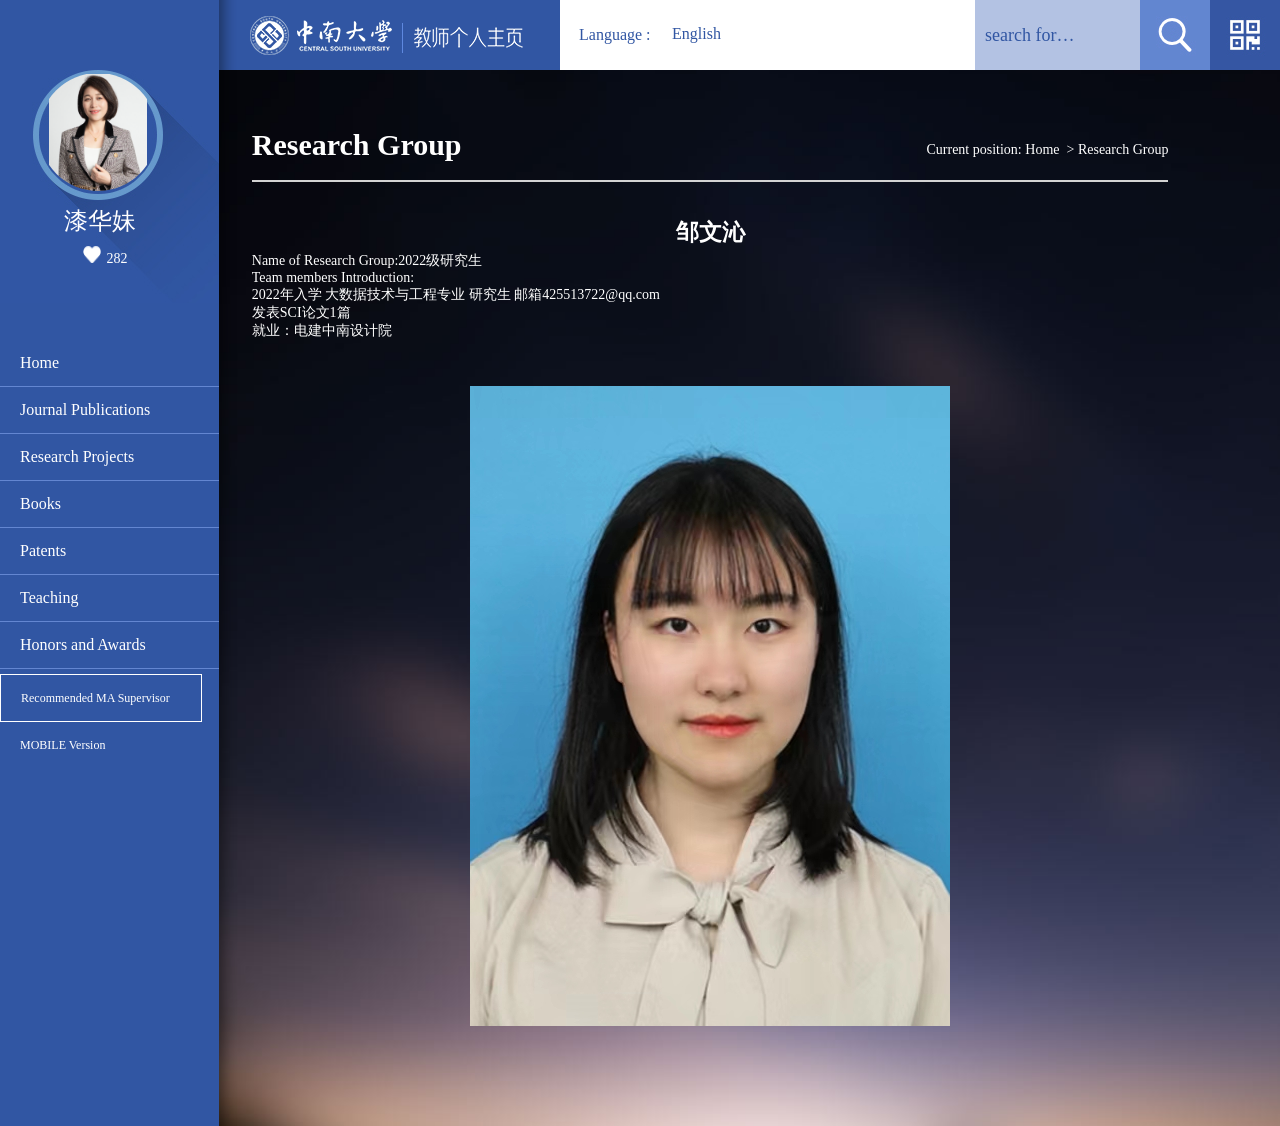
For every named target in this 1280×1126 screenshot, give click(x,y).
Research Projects (77, 456)
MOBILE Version (62, 745)
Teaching (49, 597)
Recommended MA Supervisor (95, 698)
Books (40, 503)
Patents (43, 550)
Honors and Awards (83, 644)
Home (39, 362)
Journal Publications (85, 409)
